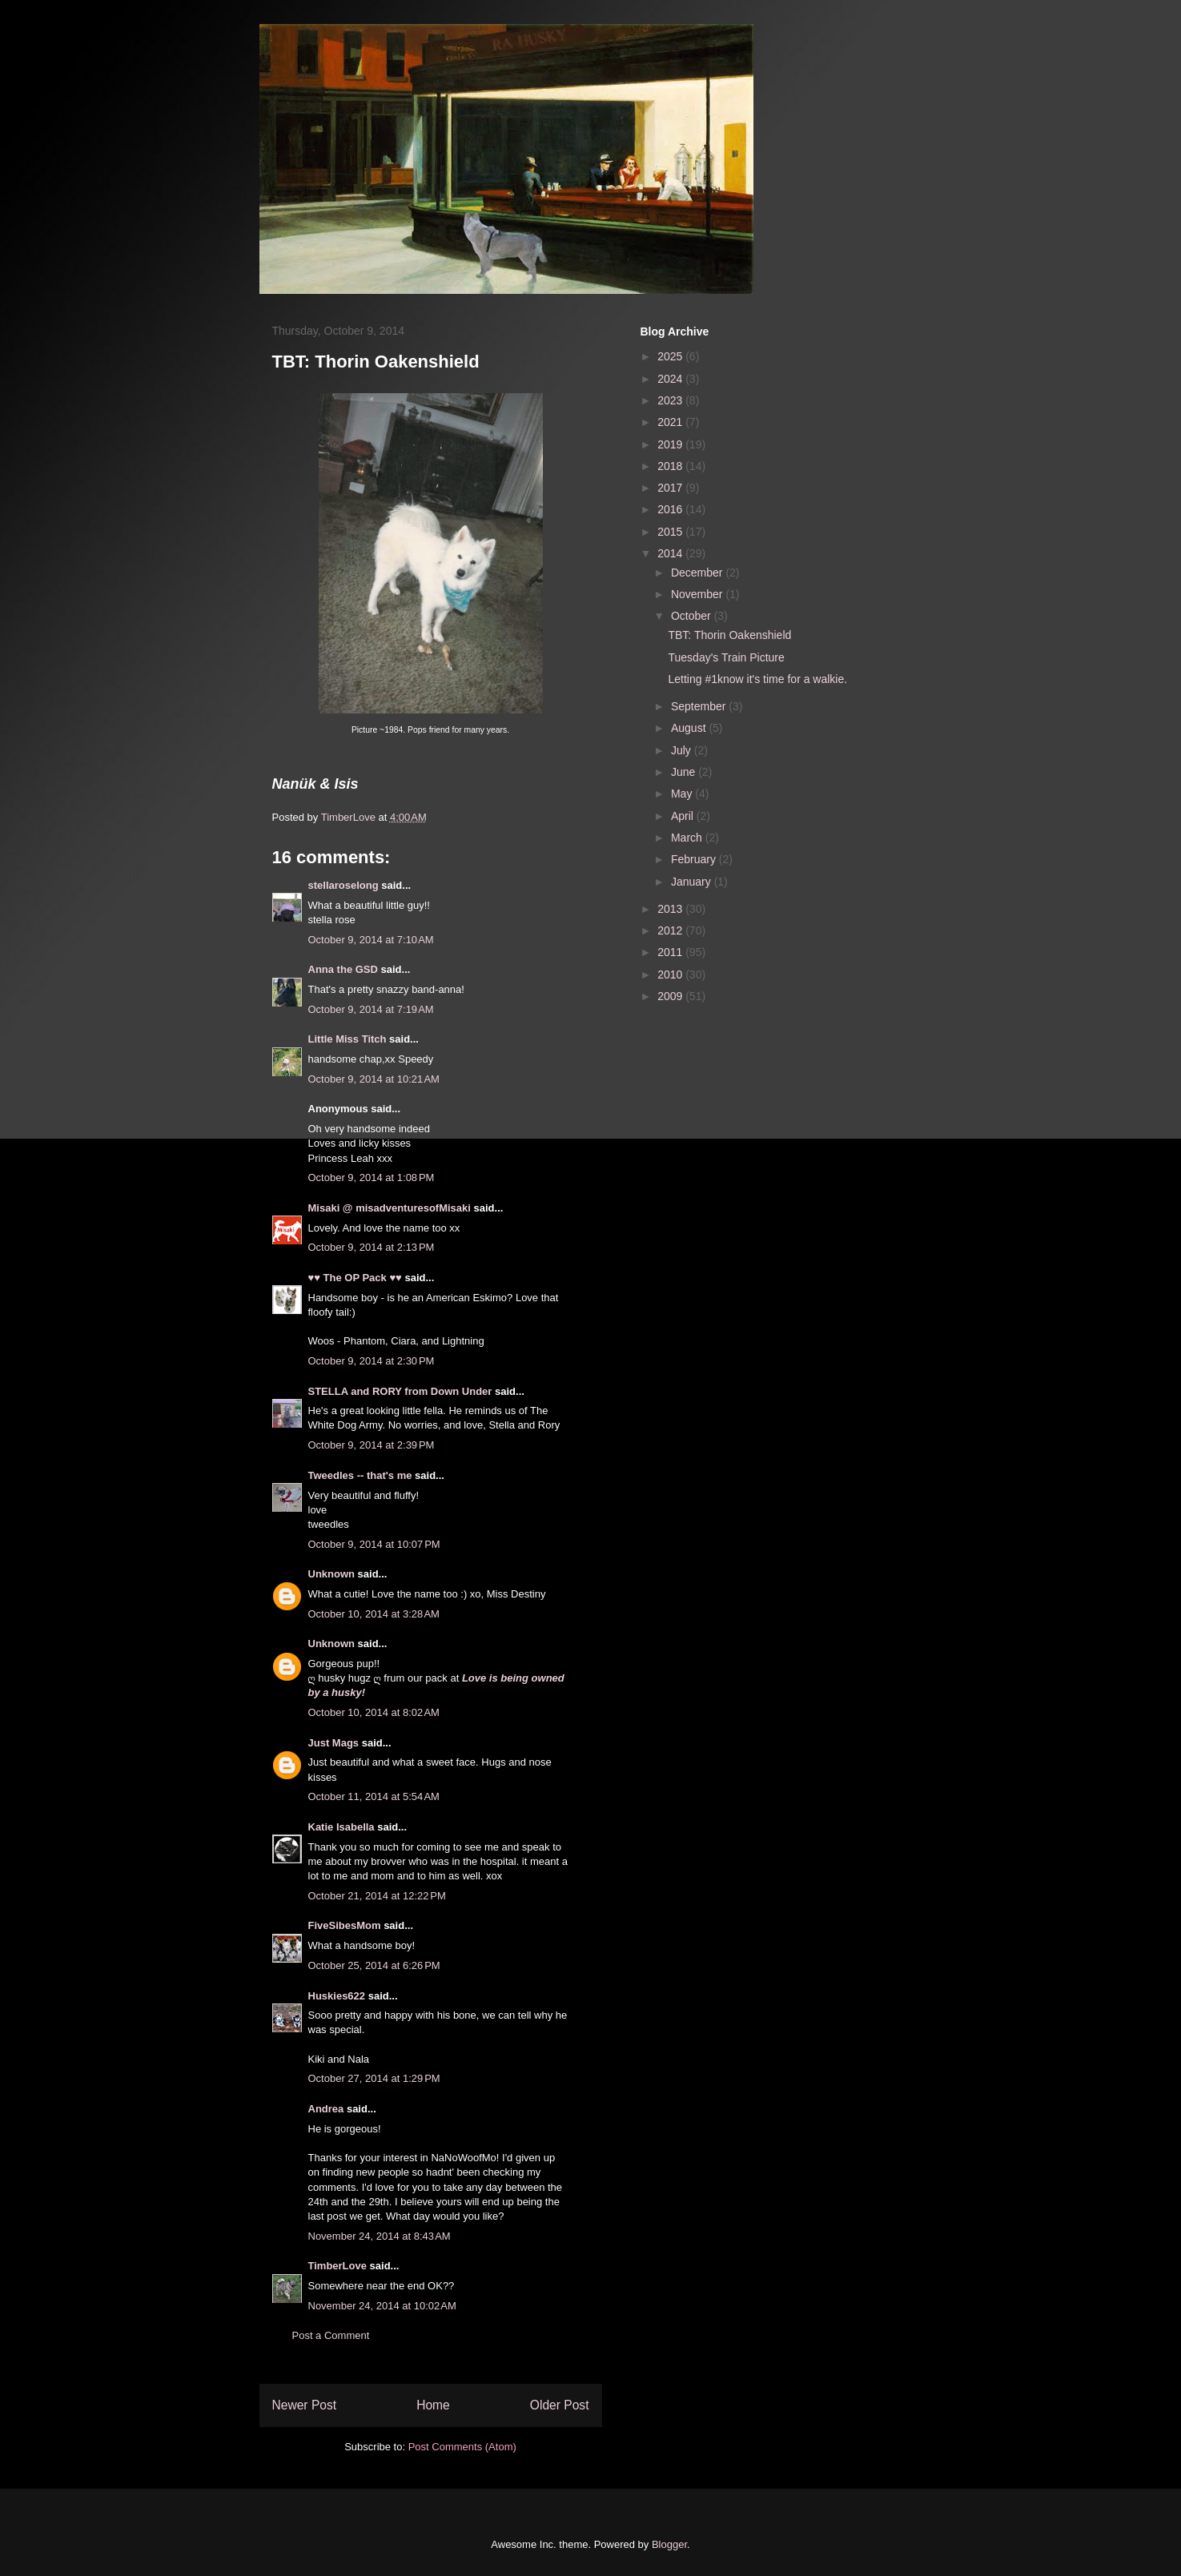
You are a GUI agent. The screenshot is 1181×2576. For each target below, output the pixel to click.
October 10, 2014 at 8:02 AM (374, 1712)
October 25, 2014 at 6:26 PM (374, 1965)
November (698, 594)
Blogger (669, 2544)
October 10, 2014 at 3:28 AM (374, 1614)
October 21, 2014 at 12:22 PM (377, 1896)
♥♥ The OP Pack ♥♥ (355, 1278)
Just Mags (334, 1743)
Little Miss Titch (347, 1039)
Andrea (326, 2109)
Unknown (332, 1574)
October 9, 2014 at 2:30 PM (371, 1361)
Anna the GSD (343, 969)
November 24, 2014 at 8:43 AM (379, 2236)
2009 (671, 996)
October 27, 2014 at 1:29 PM (374, 2078)
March (688, 837)
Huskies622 (337, 1996)
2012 (671, 930)
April (684, 816)
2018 (671, 466)
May (683, 793)
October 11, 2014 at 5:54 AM (374, 1796)
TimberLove (337, 2266)
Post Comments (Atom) (462, 2447)
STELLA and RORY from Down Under (400, 1391)
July (682, 750)
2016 (671, 509)
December (698, 572)
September (700, 706)
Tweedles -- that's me (360, 1475)
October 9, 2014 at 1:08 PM (371, 1177)
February (695, 859)
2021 (671, 422)
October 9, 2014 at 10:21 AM (374, 1079)
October (692, 615)
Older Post (559, 2405)
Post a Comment (331, 2335)
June (684, 772)
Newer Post (304, 2405)
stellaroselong (343, 885)
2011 (671, 952)
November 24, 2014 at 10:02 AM (382, 2306)
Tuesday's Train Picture (726, 657)
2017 (671, 487)
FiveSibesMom (344, 1925)
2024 (671, 378)
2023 (671, 400)
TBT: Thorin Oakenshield (729, 635)
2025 (671, 356)
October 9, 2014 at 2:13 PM (371, 1247)
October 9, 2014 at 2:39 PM (371, 1445)
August (690, 727)
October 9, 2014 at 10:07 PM (374, 1544)
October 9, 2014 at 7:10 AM (371, 940)
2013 (671, 908)
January (692, 881)
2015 (671, 531)
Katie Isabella (341, 1827)
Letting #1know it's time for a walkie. (757, 679)
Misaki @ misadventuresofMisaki (389, 1208)
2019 (671, 444)
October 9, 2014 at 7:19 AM (371, 1009)
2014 (671, 553)
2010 (671, 974)
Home (433, 2405)
